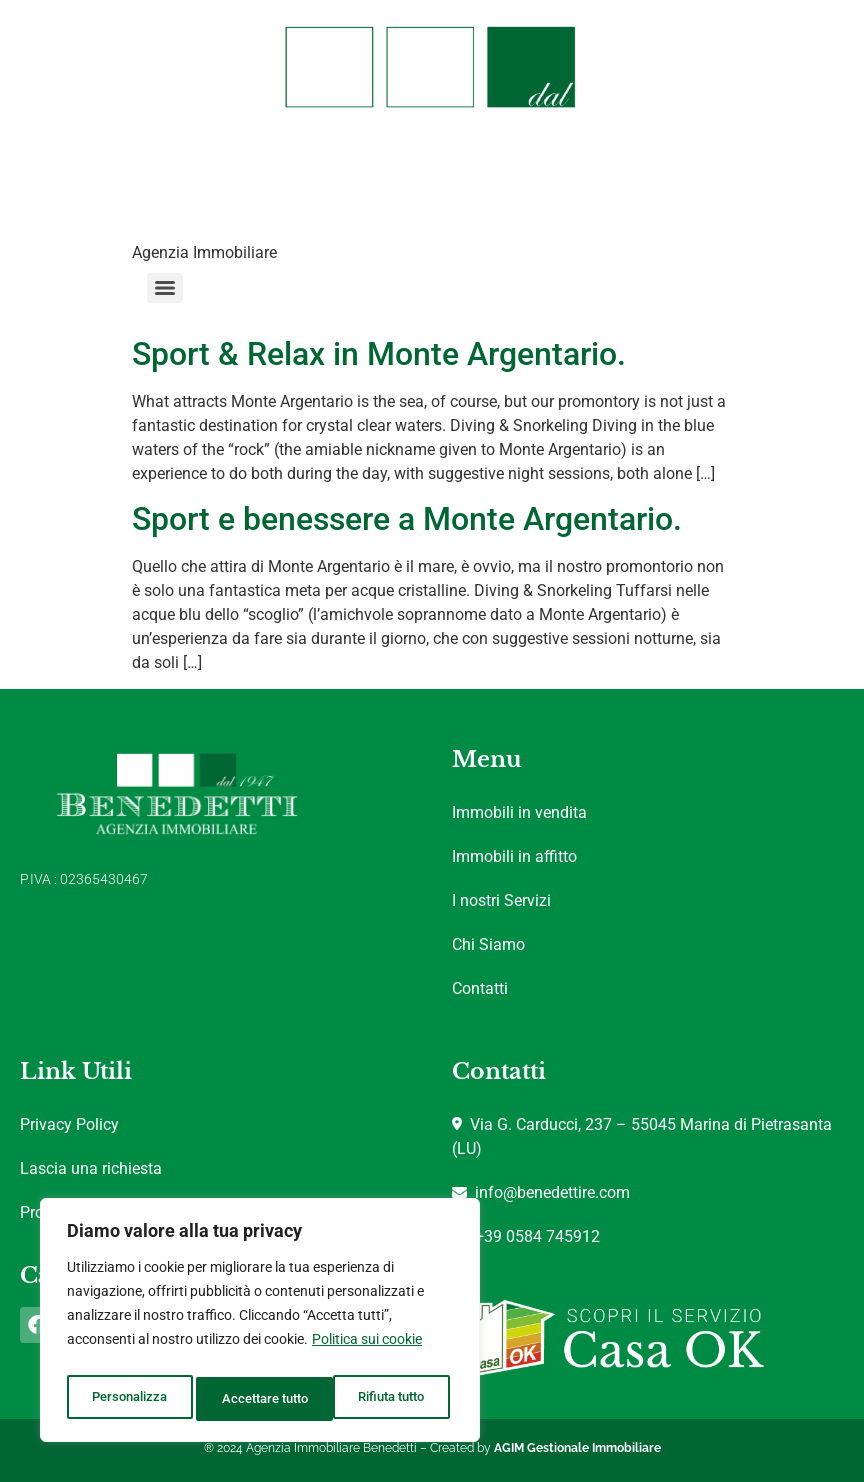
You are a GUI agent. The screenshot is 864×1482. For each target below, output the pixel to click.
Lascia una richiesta (91, 1168)
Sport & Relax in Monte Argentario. (379, 354)
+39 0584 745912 (526, 1236)
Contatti (480, 988)
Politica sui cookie (367, 1349)
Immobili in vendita (519, 812)
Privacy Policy (69, 1124)
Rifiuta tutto (253, 1399)
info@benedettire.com (541, 1192)
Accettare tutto (386, 1399)
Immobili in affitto (514, 856)
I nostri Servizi (501, 900)
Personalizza (127, 1399)
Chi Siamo (488, 944)
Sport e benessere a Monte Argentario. (407, 519)
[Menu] (165, 288)
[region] (260, 1325)
